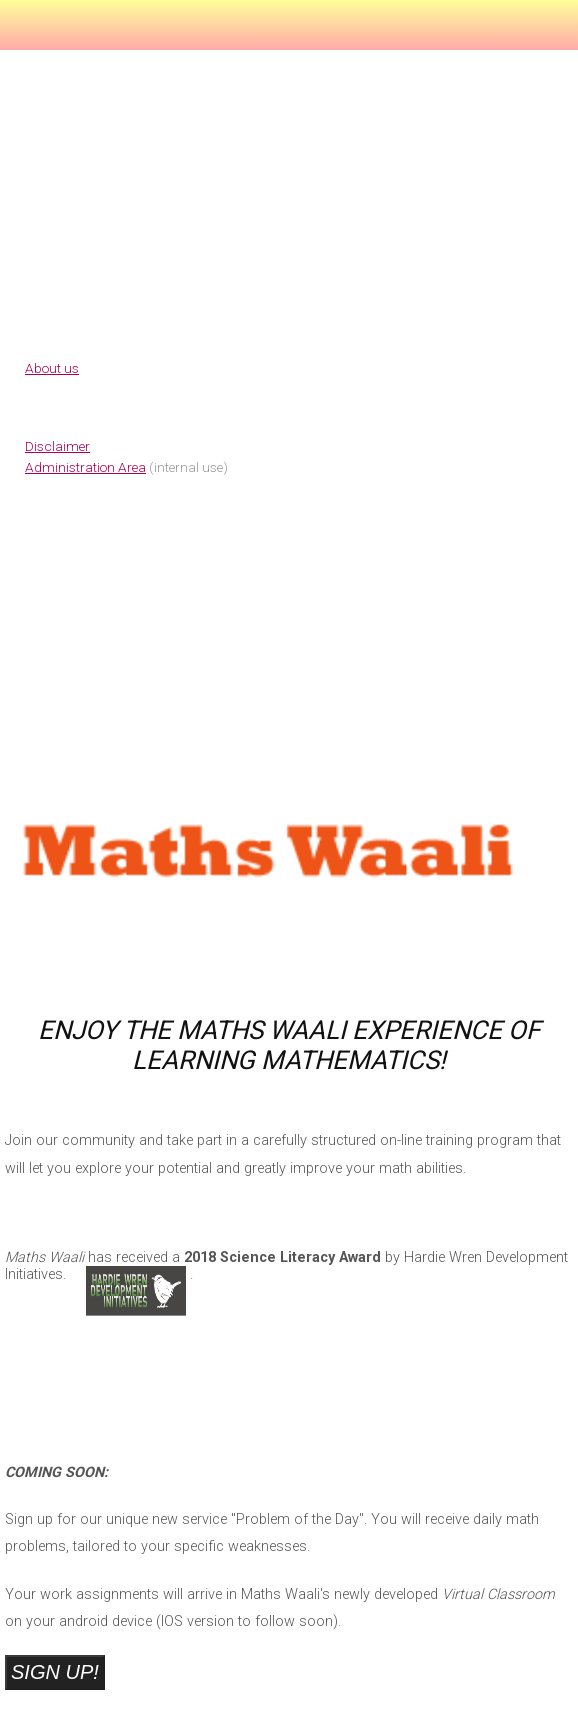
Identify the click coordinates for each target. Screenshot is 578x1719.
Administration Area (85, 467)
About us (52, 368)
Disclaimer (57, 446)
